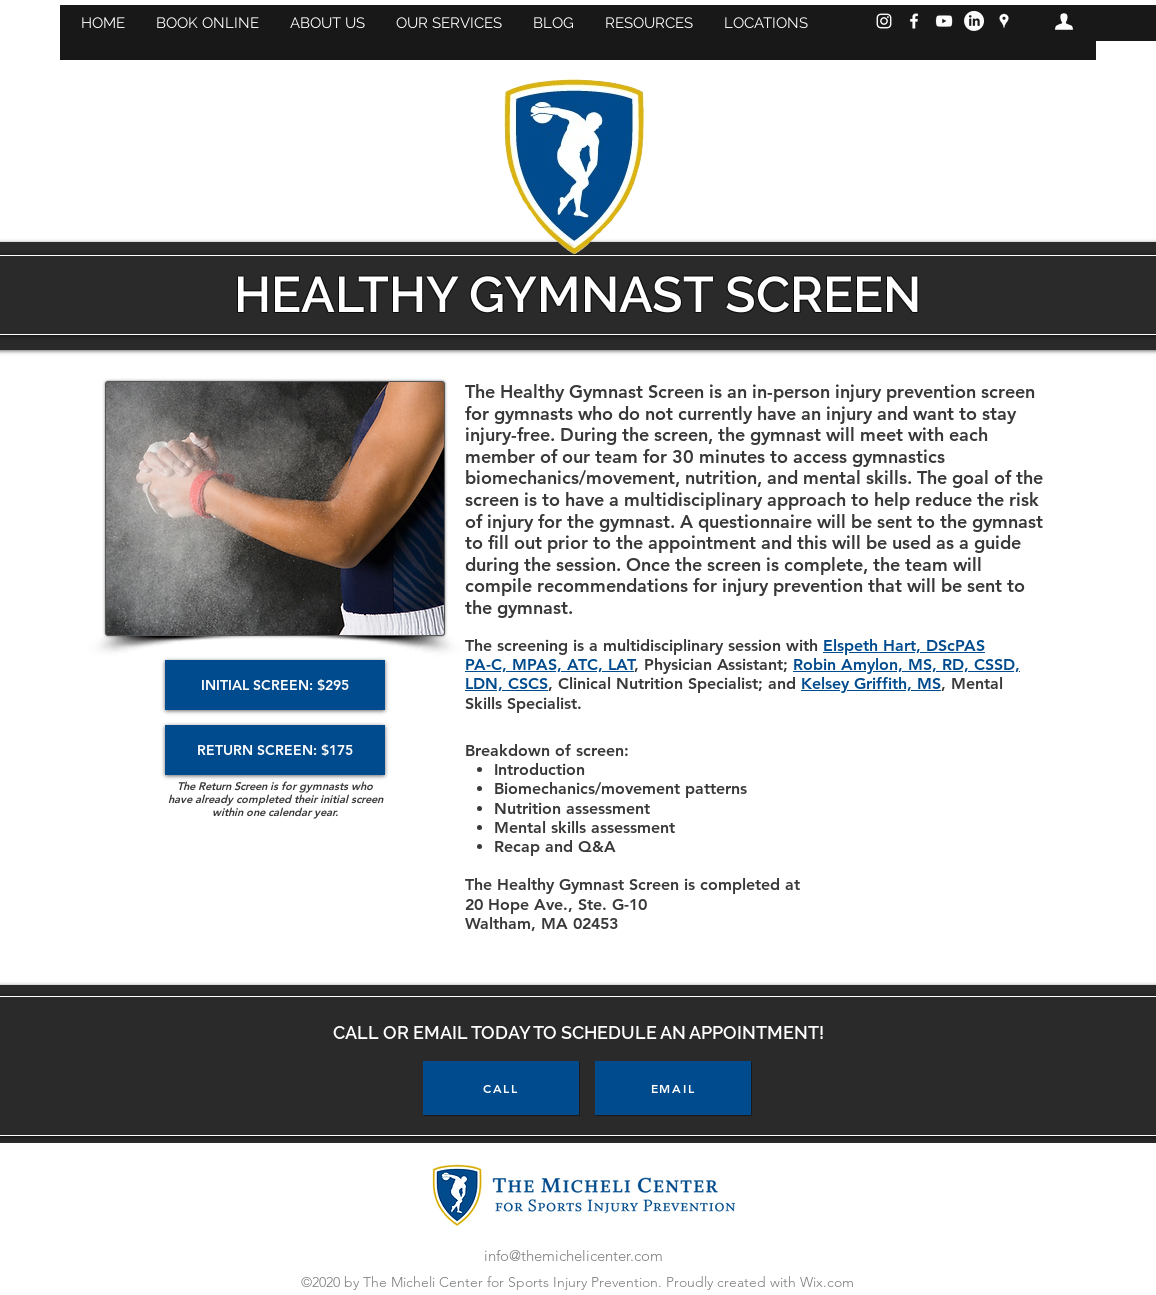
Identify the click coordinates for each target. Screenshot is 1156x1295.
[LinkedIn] (974, 21)
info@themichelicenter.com (573, 1255)
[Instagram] (884, 21)
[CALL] (501, 1088)
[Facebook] (914, 21)
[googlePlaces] (1004, 21)
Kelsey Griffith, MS (871, 683)
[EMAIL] (673, 1088)
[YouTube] (944, 21)
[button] (207, 23)
